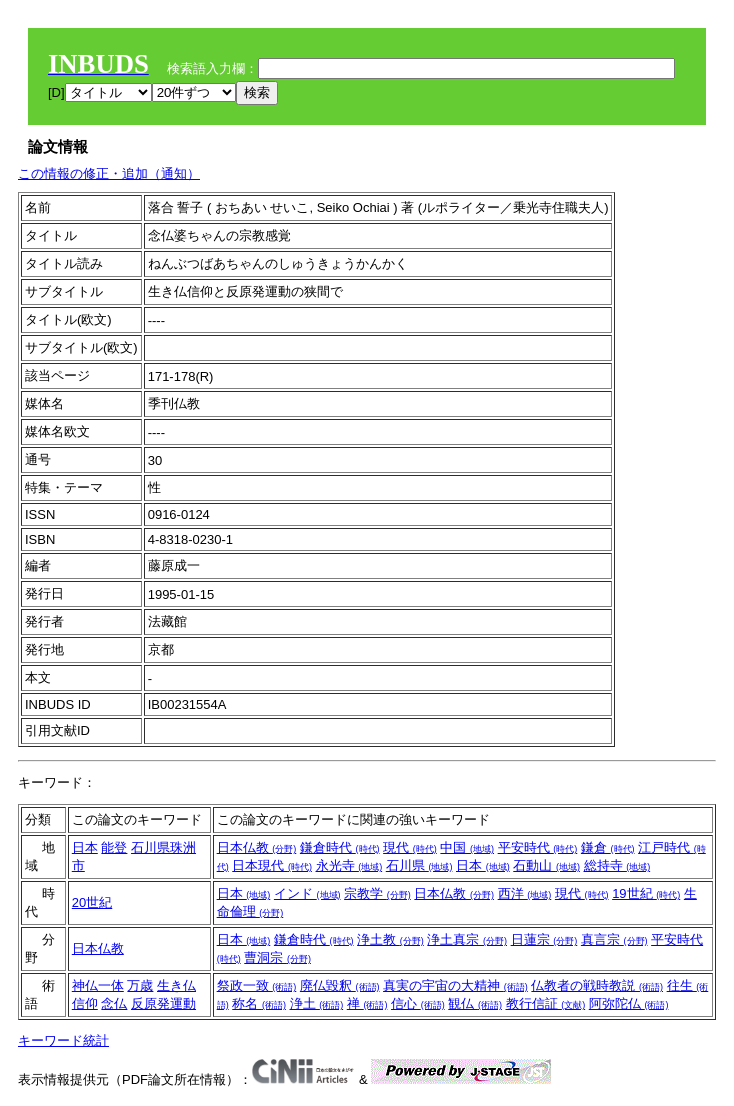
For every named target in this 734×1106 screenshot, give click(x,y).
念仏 (114, 1003)
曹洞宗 (277, 957)
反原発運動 (163, 1003)
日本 (85, 847)
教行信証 (546, 1003)
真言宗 (614, 939)
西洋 (525, 893)
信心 (418, 1003)
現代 (410, 847)
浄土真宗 (467, 939)
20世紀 (92, 902)
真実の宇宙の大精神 (455, 985)
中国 (467, 847)
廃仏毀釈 (340, 985)
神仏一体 (98, 985)
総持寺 (617, 865)
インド (307, 893)
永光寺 (349, 865)
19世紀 (646, 893)
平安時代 (538, 847)
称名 (259, 1003)
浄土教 (390, 939)
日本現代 (272, 865)
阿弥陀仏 (629, 1003)
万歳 (140, 985)
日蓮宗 (544, 939)
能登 (114, 847)
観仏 (475, 1003)
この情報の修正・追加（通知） (109, 173)
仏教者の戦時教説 (597, 985)
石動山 (546, 865)
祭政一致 (257, 985)
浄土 (317, 1003)
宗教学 (377, 893)
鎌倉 (608, 847)
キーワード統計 (63, 1040)
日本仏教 (257, 847)
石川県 (419, 865)
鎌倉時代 (340, 847)
